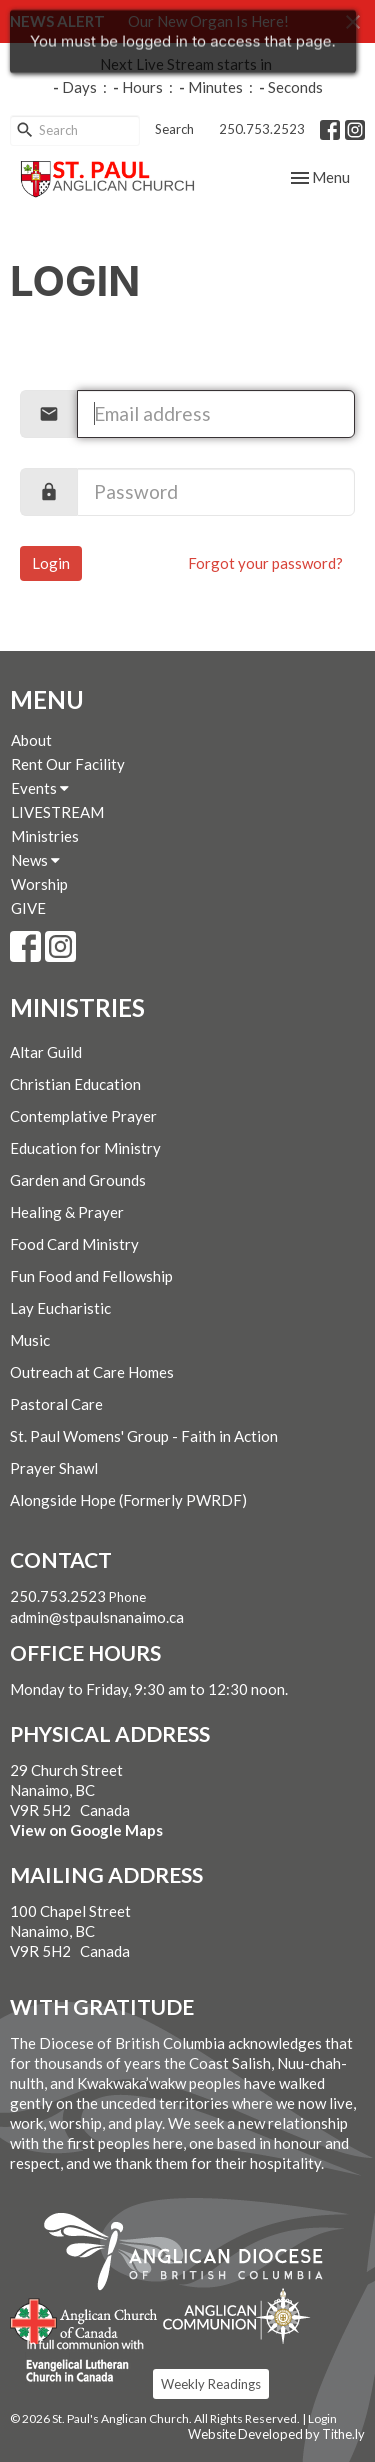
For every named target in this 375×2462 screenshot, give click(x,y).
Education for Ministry (85, 1148)
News (35, 860)
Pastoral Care (56, 1404)
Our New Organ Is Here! (208, 21)
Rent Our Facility (68, 764)
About (31, 740)
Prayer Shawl (54, 1468)
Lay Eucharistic (60, 1308)
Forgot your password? (265, 563)
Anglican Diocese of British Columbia (193, 2255)
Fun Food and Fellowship (91, 1276)
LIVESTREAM (57, 812)
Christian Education (75, 1084)
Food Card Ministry (74, 1244)
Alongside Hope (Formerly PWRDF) (128, 1500)
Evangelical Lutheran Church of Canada (77, 2362)
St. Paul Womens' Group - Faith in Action (144, 1436)
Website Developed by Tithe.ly (276, 2434)
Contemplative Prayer (83, 1116)
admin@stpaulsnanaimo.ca (97, 1617)
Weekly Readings (211, 2384)
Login (51, 563)
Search (174, 129)
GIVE (28, 908)
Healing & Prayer (67, 1212)
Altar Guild (46, 1052)
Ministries (45, 836)
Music (30, 1340)
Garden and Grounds (78, 1180)
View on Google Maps (86, 1830)
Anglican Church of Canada (84, 2319)
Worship (39, 884)
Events (40, 788)
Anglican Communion (236, 2315)
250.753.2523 (262, 129)
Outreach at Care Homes (92, 1372)
